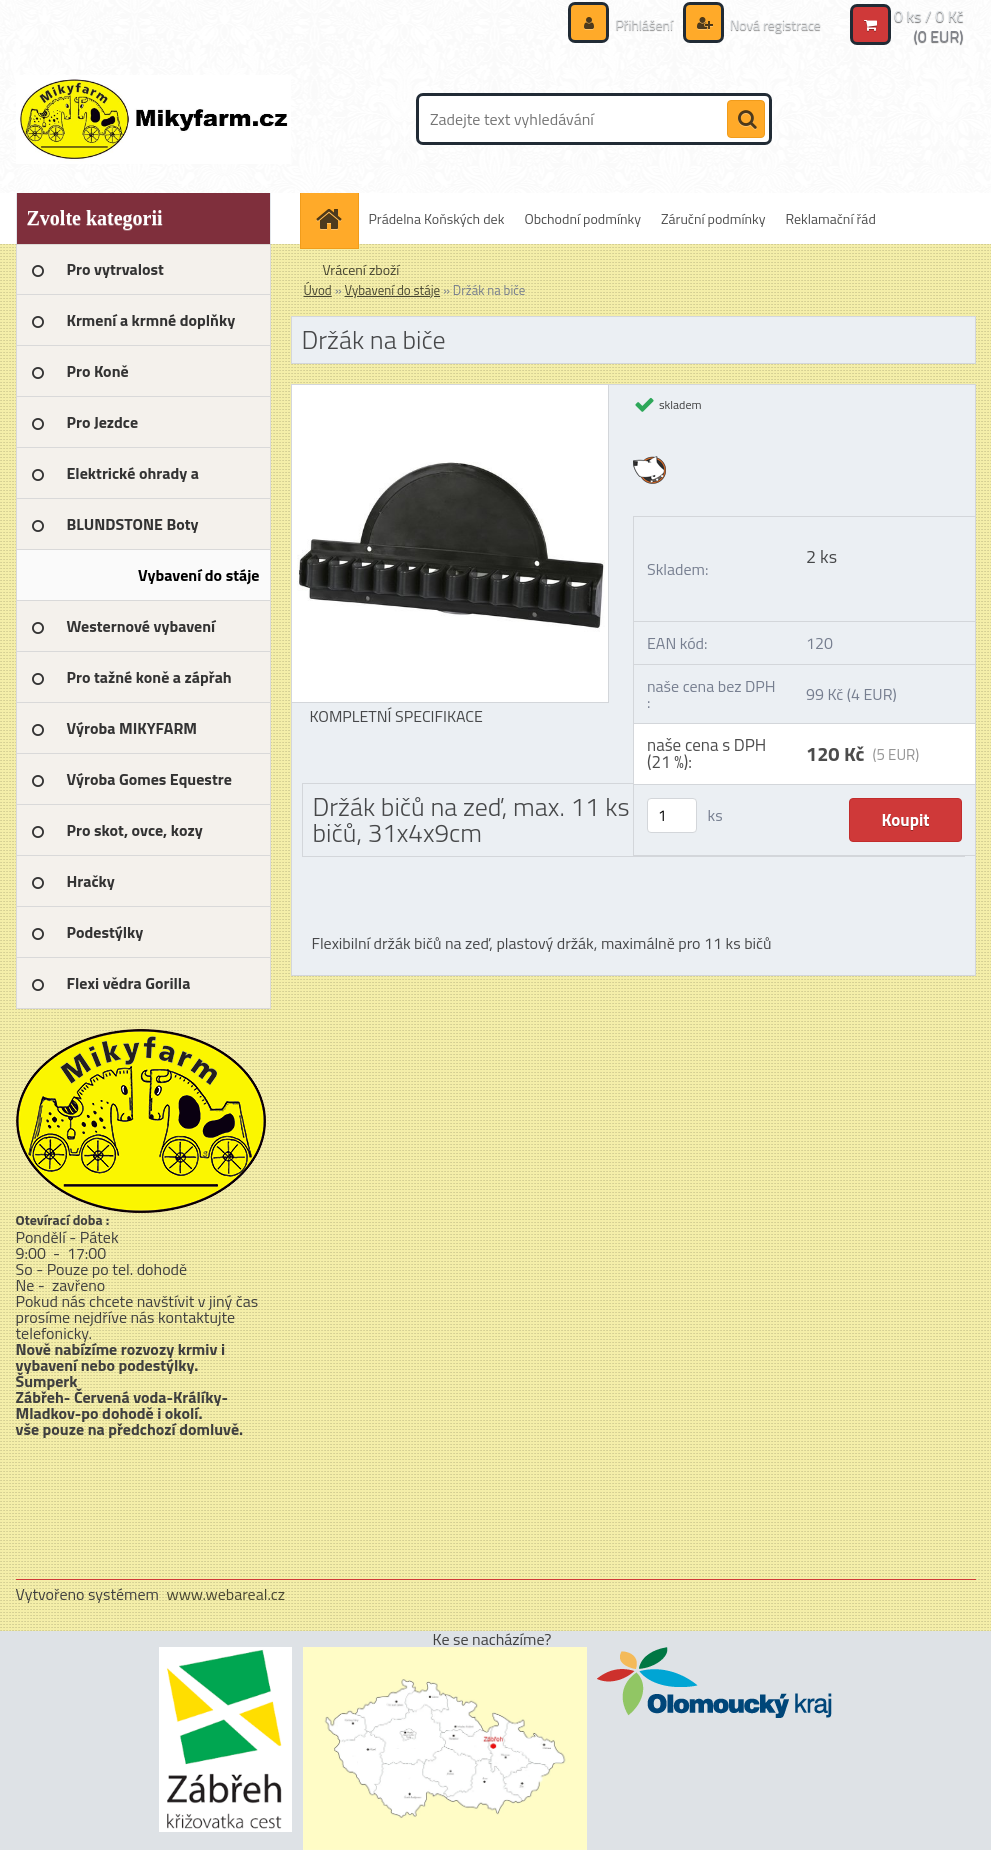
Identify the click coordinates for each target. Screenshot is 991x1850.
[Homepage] (336, 218)
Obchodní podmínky (582, 218)
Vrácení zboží (361, 269)
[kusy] (672, 815)
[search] (746, 120)
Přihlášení (644, 24)
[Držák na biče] (450, 393)
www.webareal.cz (225, 1594)
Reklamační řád (831, 218)
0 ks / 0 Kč (929, 16)
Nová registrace (774, 24)
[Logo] (153, 119)
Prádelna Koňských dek (437, 218)
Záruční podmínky (713, 218)
